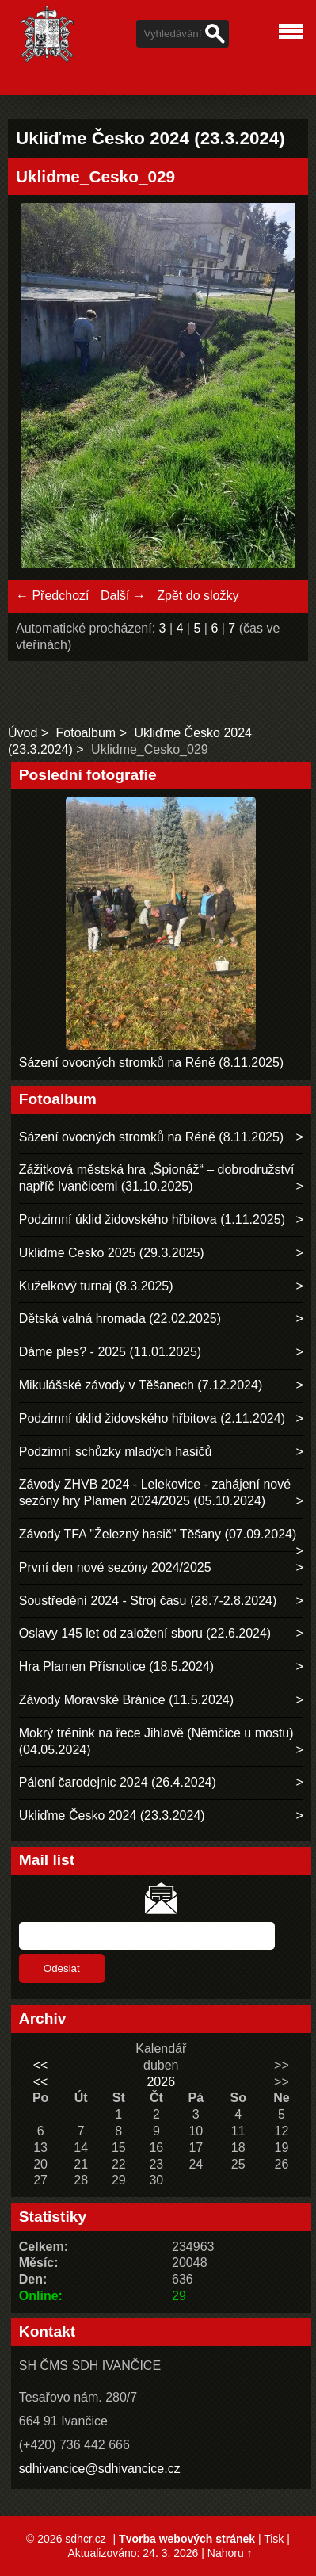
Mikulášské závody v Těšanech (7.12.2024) (140, 1385)
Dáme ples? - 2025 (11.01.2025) (110, 1352)
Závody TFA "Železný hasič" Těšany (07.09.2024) (158, 1534)
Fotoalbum (86, 733)
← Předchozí (52, 595)
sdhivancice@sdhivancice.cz (100, 2468)
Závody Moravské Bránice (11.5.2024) (126, 1700)
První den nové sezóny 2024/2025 (115, 1567)
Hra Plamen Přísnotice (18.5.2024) (116, 1666)
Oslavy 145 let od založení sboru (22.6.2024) (145, 1633)
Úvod (22, 733)
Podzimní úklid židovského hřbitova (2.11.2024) (152, 1418)
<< (40, 2065)
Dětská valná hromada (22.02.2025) (120, 1318)
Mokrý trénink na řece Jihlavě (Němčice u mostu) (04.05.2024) (156, 1741)
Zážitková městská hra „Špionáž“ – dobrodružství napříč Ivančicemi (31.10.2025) (157, 1178)
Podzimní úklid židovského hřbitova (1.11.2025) (152, 1219)
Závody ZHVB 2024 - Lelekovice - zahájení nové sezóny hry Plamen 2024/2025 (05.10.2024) (155, 1492)
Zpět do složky (197, 595)
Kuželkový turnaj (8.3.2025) (96, 1286)
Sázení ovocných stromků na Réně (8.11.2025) (151, 1062)
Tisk (274, 2538)
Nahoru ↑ (230, 2553)
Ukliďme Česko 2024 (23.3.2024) (112, 1815)
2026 (161, 2082)
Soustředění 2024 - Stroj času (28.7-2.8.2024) (148, 1600)
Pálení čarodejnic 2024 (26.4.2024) (117, 1782)
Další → (123, 595)
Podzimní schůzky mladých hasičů (115, 1451)
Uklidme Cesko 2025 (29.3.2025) (111, 1252)
